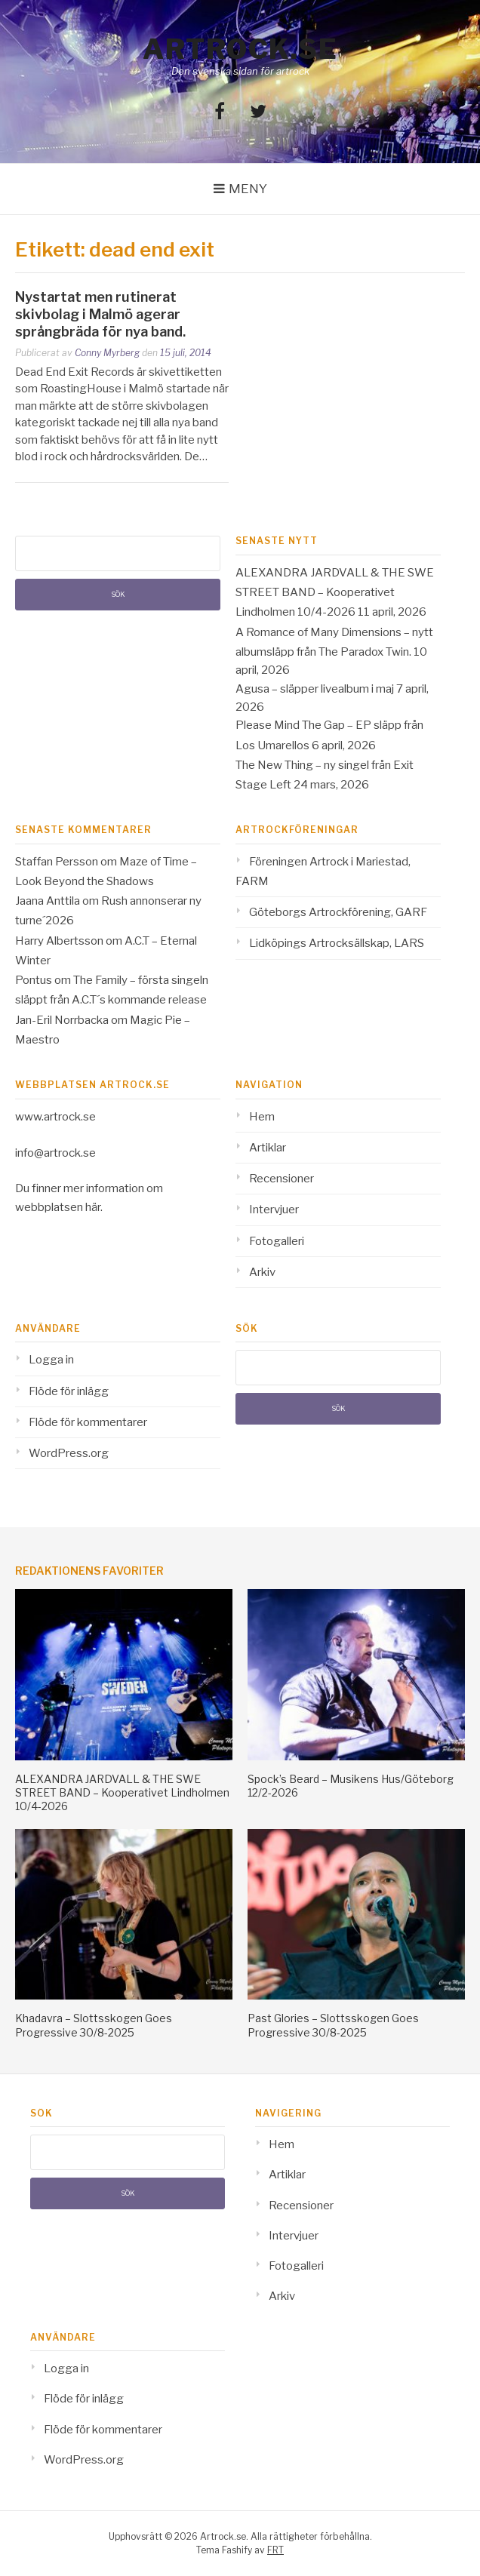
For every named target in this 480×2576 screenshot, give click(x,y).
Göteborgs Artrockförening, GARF (338, 912)
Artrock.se (240, 49)
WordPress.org (69, 1453)
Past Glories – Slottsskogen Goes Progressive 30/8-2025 (333, 2025)
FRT (275, 2550)
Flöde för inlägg (69, 1391)
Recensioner (281, 1178)
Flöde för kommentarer (88, 1422)
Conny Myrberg (107, 352)
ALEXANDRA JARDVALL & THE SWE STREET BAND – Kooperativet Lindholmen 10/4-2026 (334, 592)
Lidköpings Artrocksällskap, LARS (336, 943)
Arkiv (262, 1272)
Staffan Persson (56, 861)
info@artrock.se (55, 1153)
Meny (248, 188)
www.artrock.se (55, 1117)
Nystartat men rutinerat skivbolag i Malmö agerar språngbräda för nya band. (100, 314)
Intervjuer (274, 1209)
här (92, 1207)
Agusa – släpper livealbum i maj (314, 689)
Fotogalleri (276, 1241)
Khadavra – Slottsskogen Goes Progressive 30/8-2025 (93, 2025)
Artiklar (267, 1147)
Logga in (51, 1359)
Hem (262, 1117)
